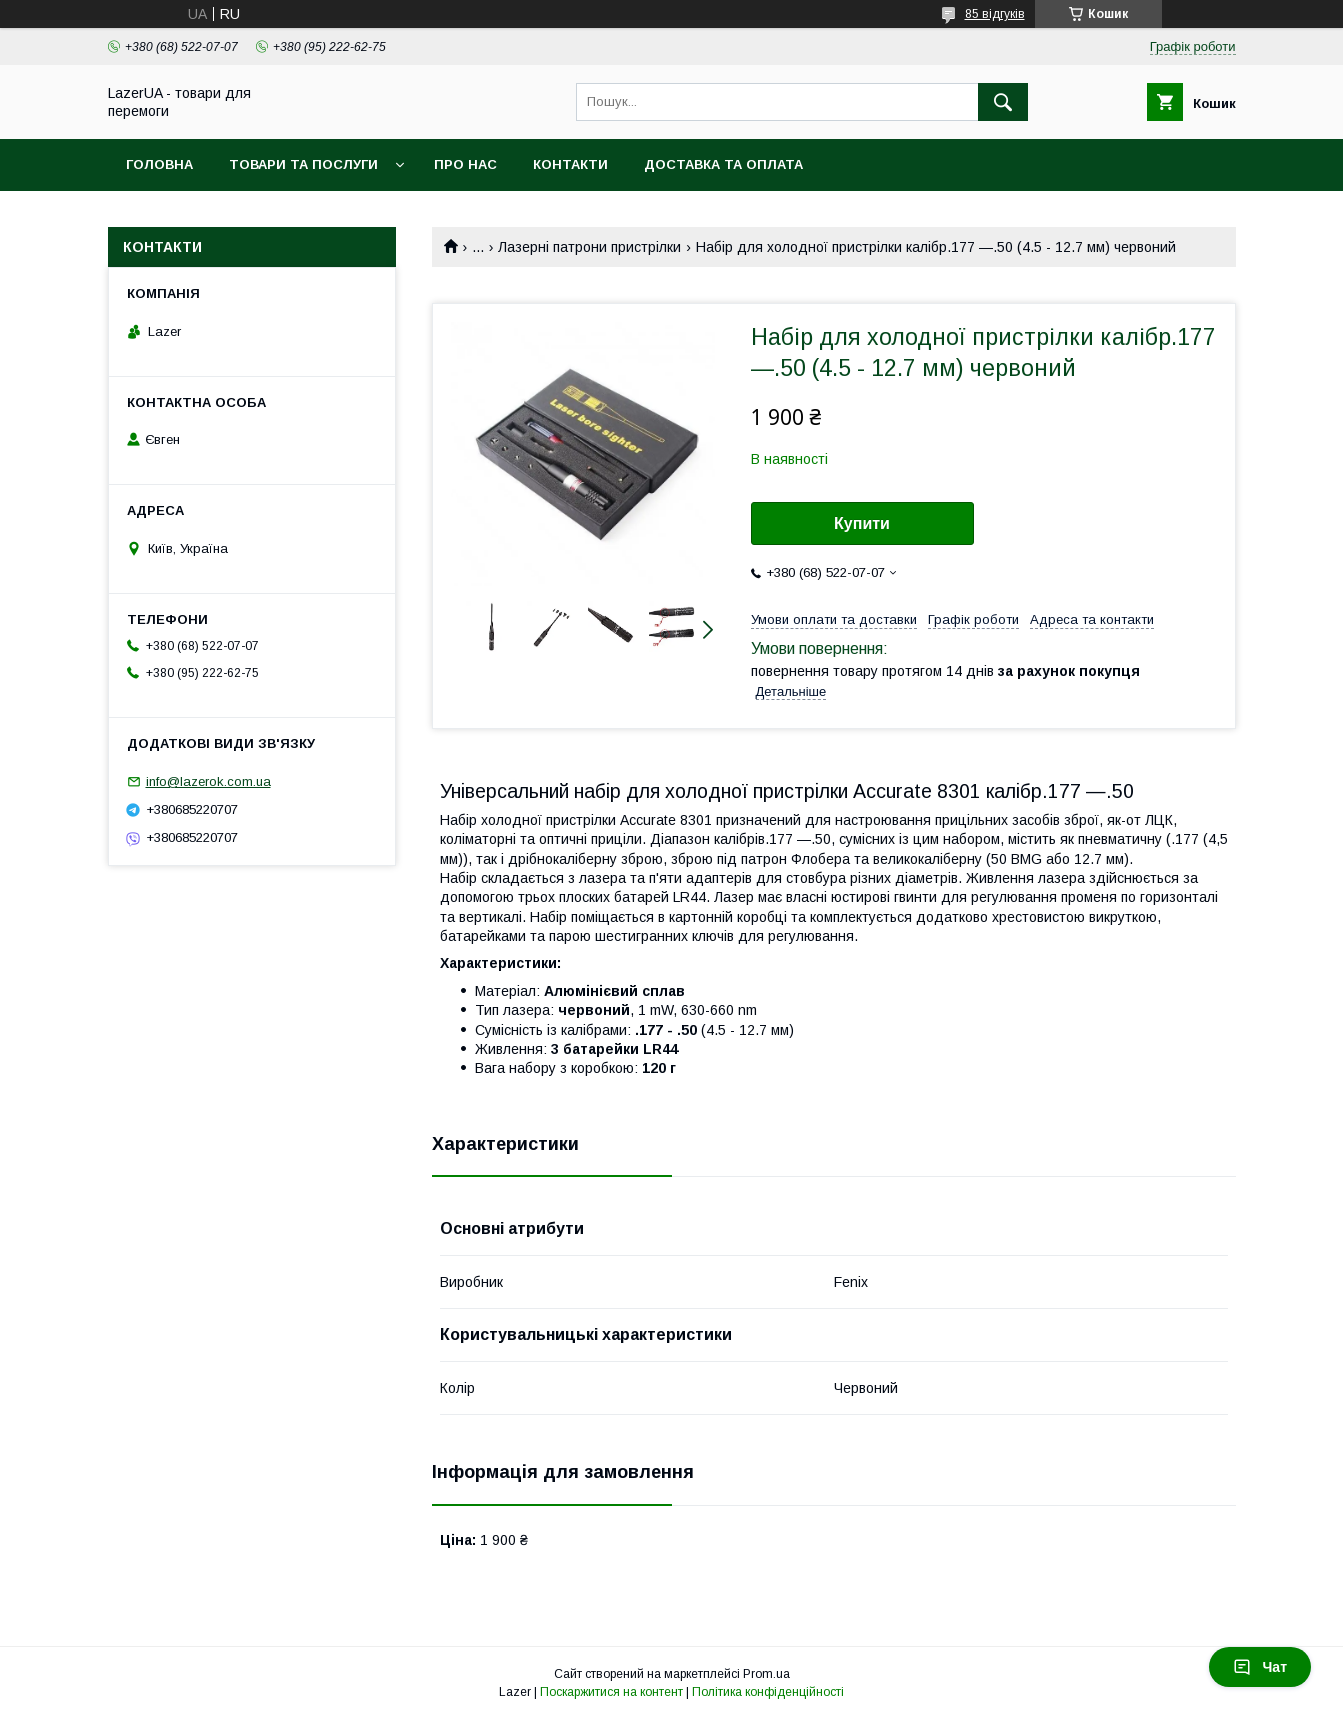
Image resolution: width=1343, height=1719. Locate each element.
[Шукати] (1003, 102)
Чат (1260, 1667)
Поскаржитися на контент (611, 1692)
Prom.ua (766, 1674)
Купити (862, 523)
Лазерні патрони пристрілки (589, 247)
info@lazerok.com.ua (208, 781)
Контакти (570, 164)
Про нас (465, 164)
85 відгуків (995, 14)
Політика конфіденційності (768, 1692)
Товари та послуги (303, 164)
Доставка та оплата (723, 164)
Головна (159, 164)
